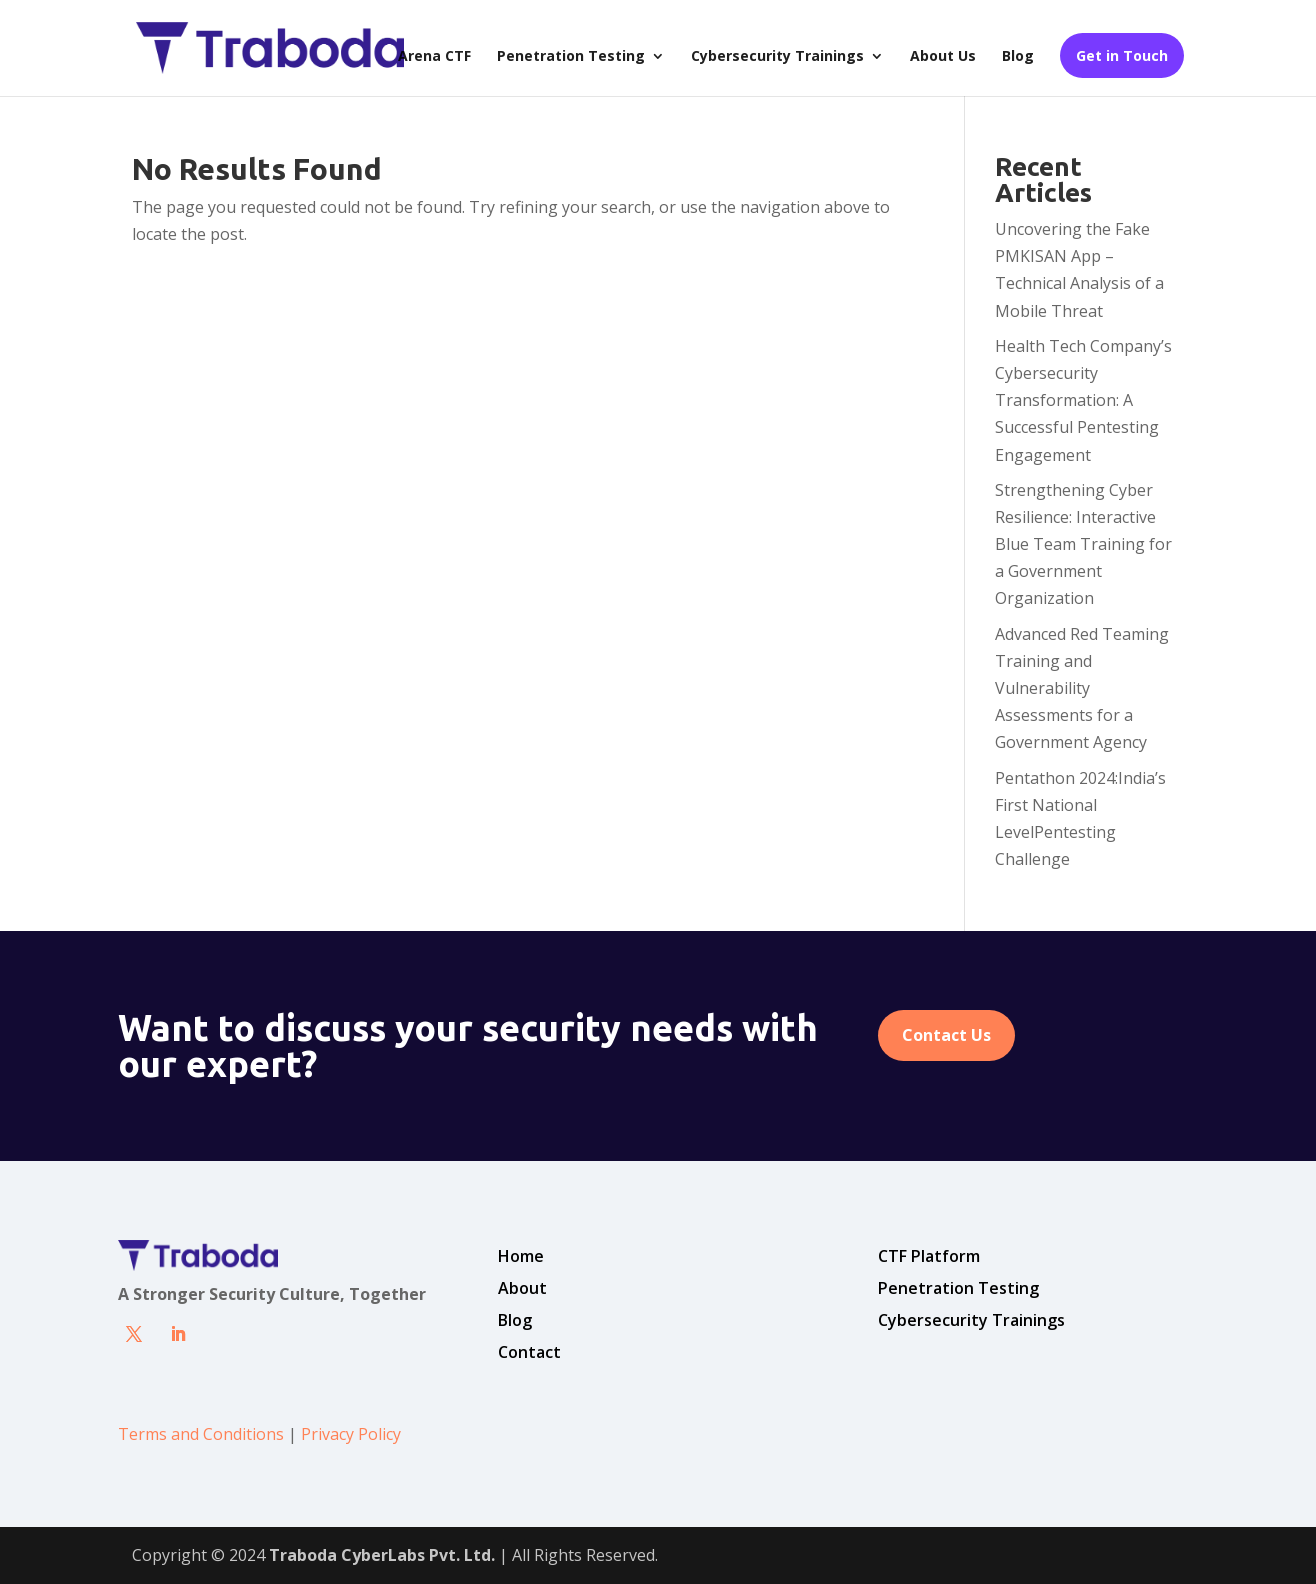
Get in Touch (1122, 55)
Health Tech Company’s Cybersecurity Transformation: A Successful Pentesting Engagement (1083, 400)
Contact (529, 1352)
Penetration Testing (571, 57)
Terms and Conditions (201, 1434)
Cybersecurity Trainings (777, 57)
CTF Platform (929, 1256)
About (522, 1288)
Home (521, 1256)
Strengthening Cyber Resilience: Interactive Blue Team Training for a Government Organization (1083, 544)
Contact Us (946, 1035)
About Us (943, 57)
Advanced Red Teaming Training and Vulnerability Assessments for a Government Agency (1082, 688)
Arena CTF (434, 57)
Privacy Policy (351, 1434)
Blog (1018, 57)
